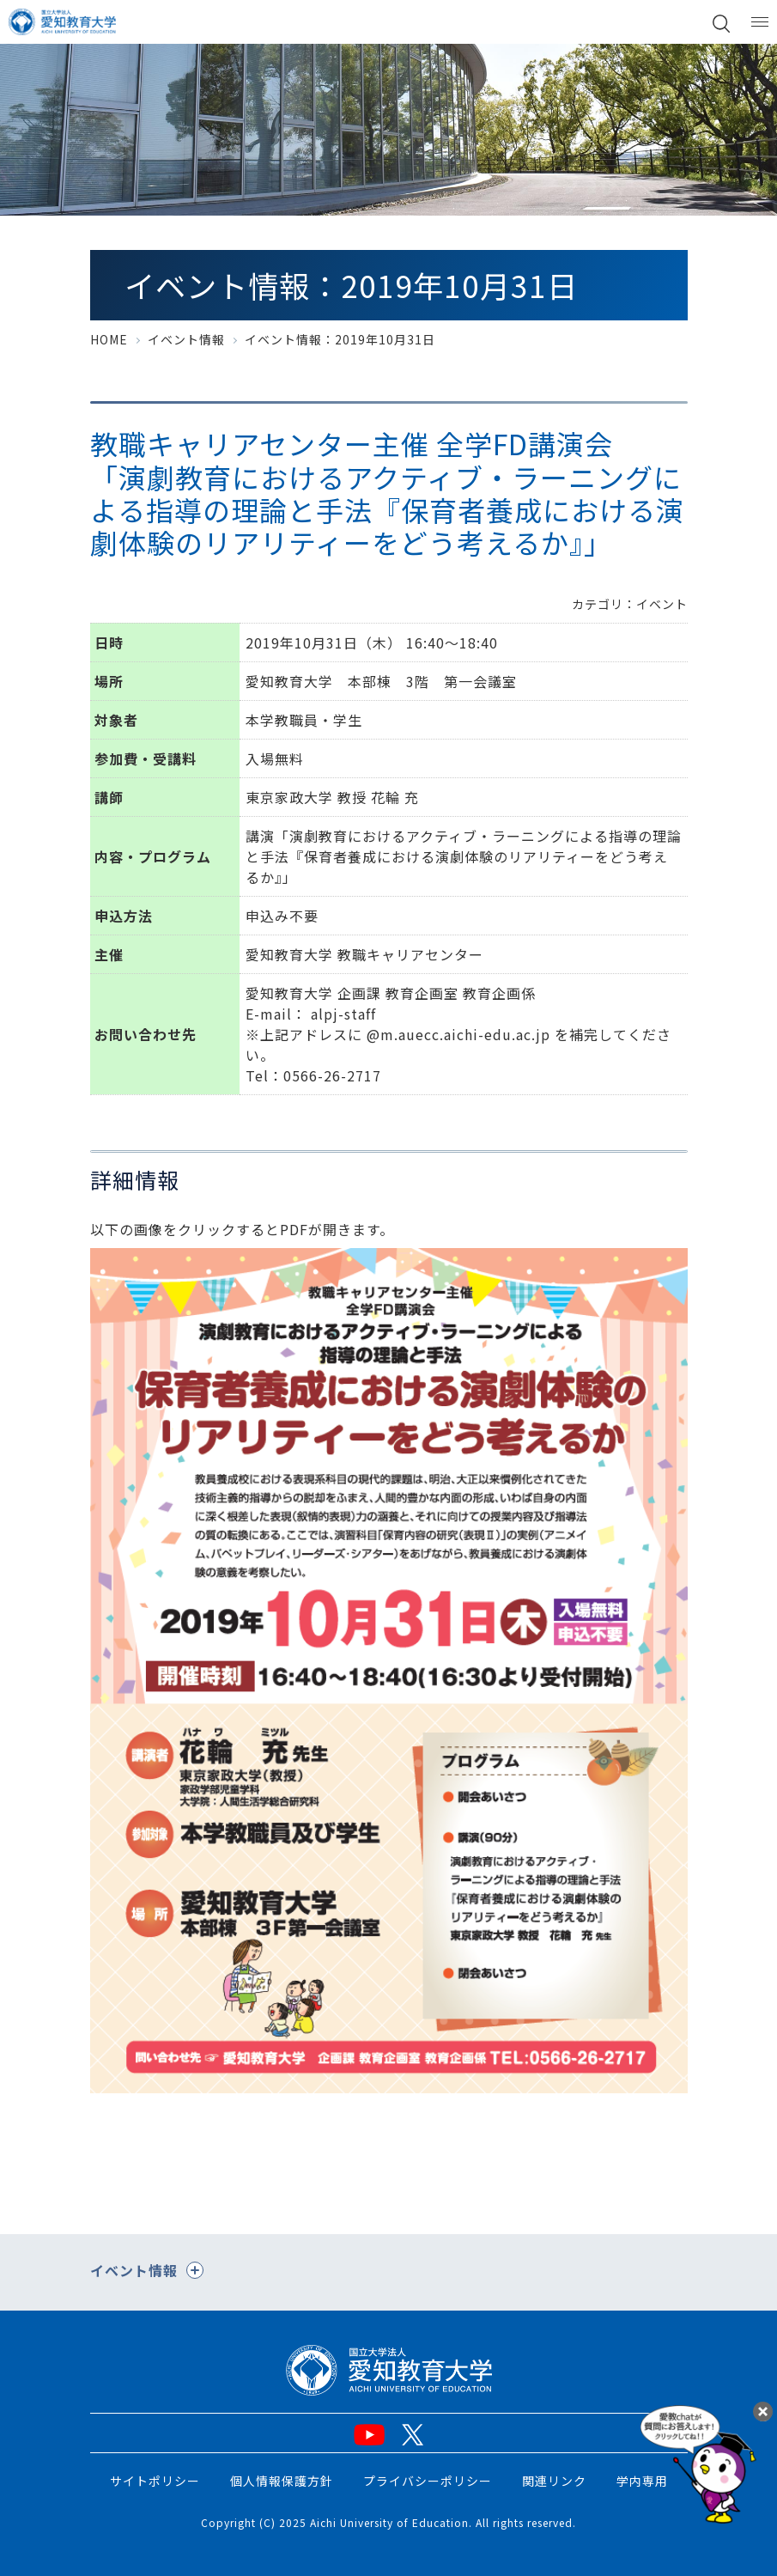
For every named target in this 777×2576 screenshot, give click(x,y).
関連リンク (554, 2480)
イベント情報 (186, 339)
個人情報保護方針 (281, 2480)
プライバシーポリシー (427, 2480)
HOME (109, 339)
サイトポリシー (155, 2480)
